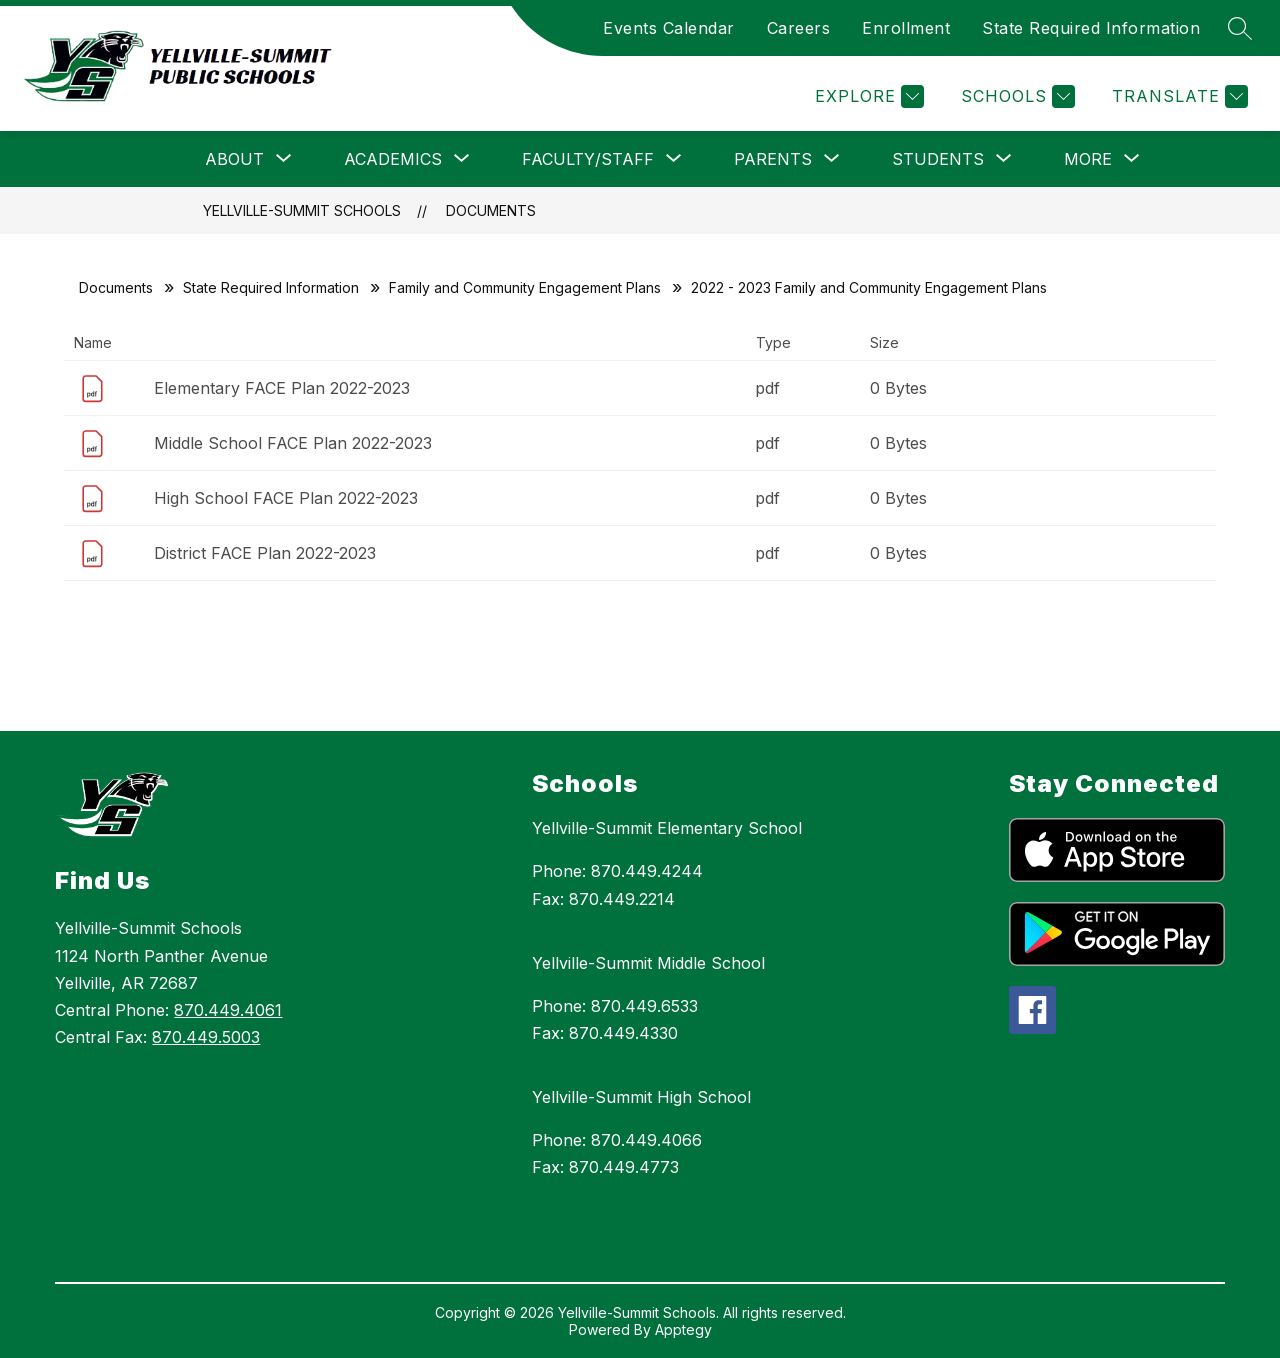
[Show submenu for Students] (938, 159)
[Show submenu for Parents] (773, 159)
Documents (491, 210)
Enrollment (906, 28)
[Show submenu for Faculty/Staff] (588, 159)
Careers (799, 28)
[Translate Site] (1177, 96)
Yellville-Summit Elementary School (667, 828)
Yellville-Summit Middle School (648, 963)
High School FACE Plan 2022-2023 (286, 498)
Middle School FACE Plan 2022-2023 (293, 443)
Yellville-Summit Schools (302, 210)
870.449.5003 (206, 1037)
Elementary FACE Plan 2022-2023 (282, 388)
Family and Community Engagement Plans (525, 287)
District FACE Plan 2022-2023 (265, 553)
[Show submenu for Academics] (393, 159)
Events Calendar (669, 28)
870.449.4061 (228, 1010)
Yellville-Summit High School (641, 1097)
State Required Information (1091, 28)
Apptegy (683, 1329)
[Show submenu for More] (1088, 159)
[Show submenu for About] (234, 159)
